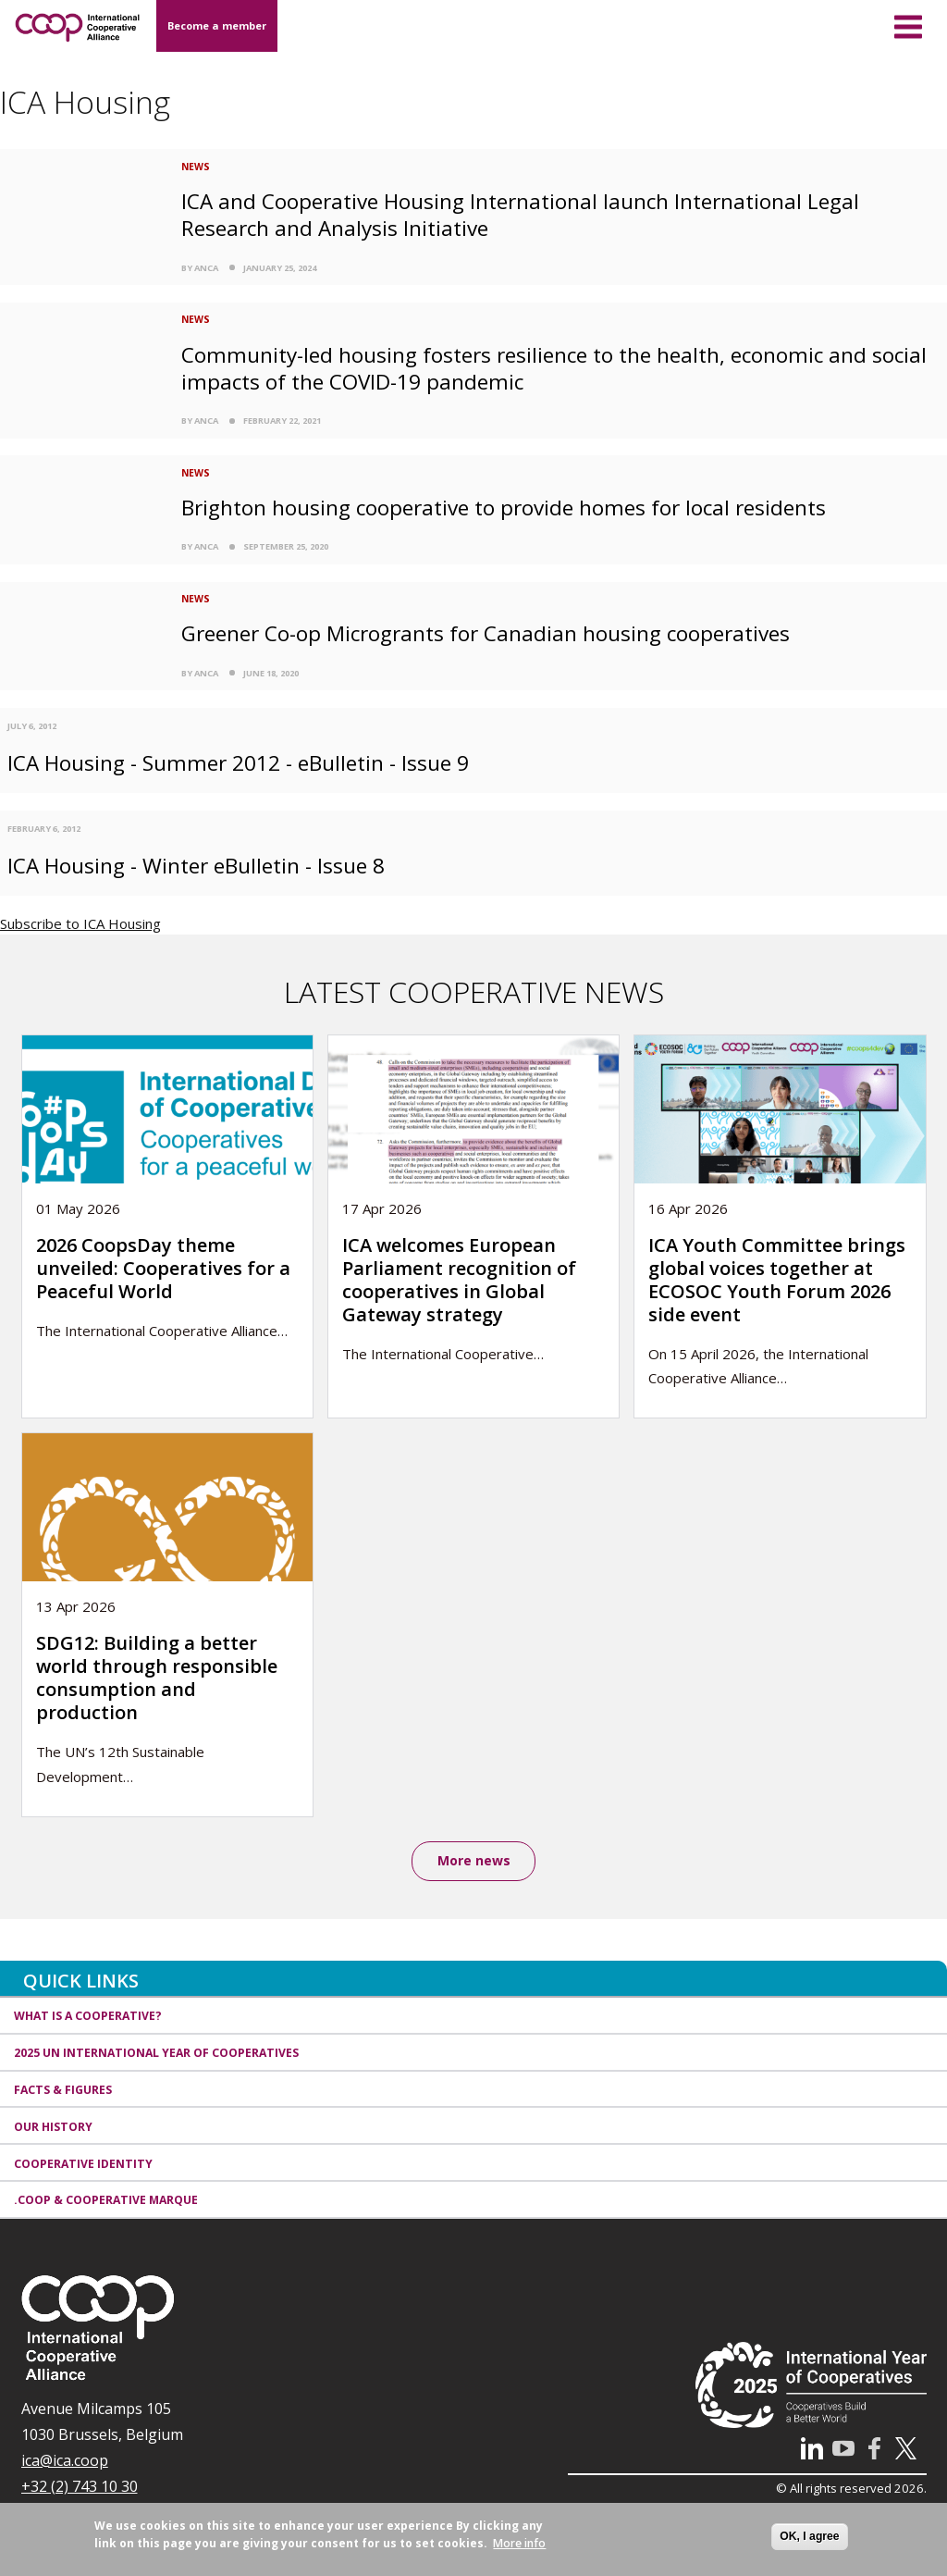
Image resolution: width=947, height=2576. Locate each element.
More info (519, 2543)
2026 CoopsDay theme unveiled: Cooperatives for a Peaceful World (163, 1268)
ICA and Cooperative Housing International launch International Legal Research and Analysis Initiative (520, 214)
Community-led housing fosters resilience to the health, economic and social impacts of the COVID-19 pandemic (554, 368)
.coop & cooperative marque (106, 2200)
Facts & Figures (63, 2090)
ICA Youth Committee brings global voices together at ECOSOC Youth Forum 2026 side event (776, 1279)
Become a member (216, 25)
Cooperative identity (83, 2164)
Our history (53, 2127)
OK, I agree (809, 2536)
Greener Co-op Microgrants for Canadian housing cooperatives (485, 633)
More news (473, 1860)
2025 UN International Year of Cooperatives (156, 2053)
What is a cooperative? (88, 2016)
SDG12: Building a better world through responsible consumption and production (156, 1677)
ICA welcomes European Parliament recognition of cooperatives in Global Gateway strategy (459, 1279)
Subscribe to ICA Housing (80, 923)
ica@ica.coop (64, 2460)
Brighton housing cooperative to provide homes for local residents (503, 507)
